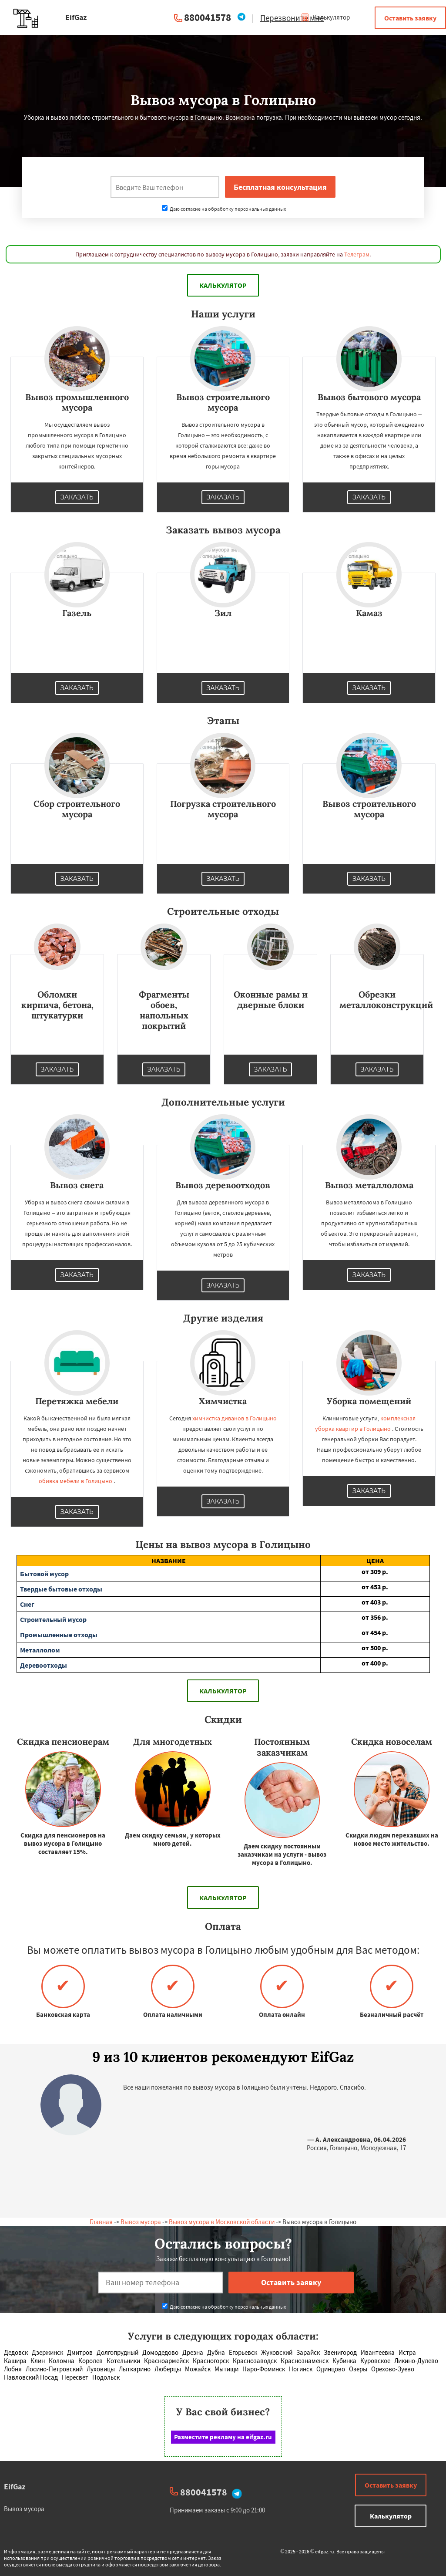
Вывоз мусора (141, 2222)
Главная (101, 2222)
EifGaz (14, 2487)
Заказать (77, 497)
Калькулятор (325, 17)
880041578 (207, 17)
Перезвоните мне (292, 18)
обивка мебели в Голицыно (75, 1481)
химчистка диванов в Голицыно (234, 1418)
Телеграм (356, 254)
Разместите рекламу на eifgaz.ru (223, 2437)
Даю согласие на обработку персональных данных (224, 209)
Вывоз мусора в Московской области (222, 2222)
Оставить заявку (410, 17)
